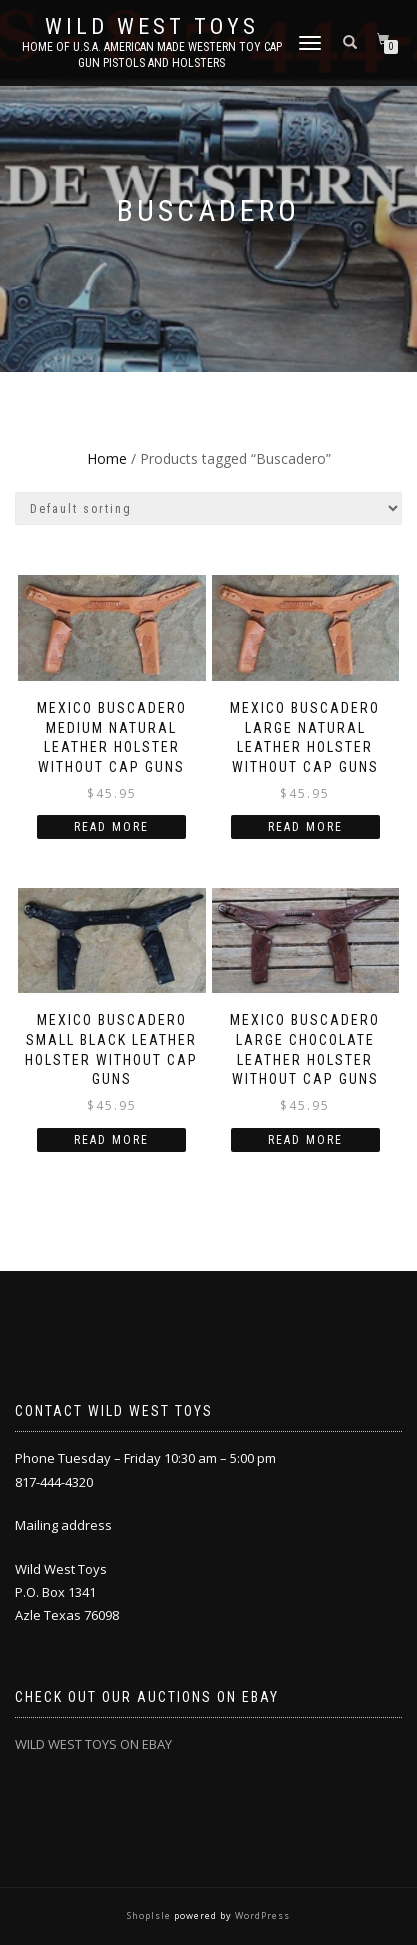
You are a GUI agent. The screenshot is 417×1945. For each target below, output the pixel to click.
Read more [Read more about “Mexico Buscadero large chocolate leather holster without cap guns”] (305, 1140)
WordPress (261, 1915)
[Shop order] (208, 508)
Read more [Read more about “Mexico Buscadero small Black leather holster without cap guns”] (111, 1140)
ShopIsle (150, 1915)
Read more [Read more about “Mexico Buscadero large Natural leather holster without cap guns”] (305, 827)
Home (107, 458)
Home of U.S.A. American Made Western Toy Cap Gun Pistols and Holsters (152, 55)
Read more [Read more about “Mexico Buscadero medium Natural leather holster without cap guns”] (111, 827)
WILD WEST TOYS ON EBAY (93, 1744)
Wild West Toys (152, 27)
